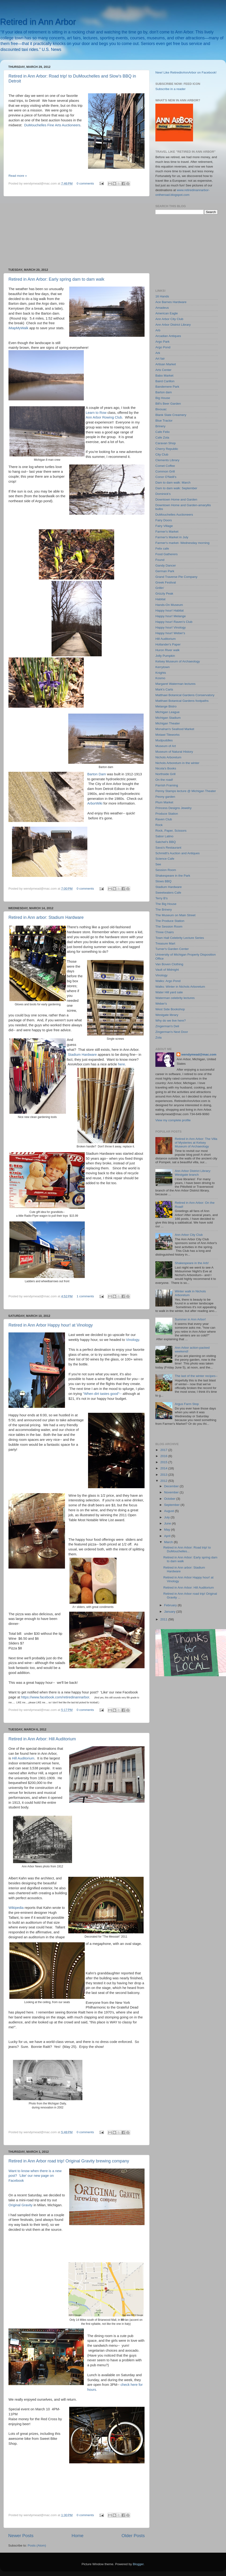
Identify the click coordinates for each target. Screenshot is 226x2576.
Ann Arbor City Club (169, 319)
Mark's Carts (164, 689)
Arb (157, 330)
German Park (164, 571)
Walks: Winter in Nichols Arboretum (180, 986)
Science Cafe (164, 858)
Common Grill (165, 471)
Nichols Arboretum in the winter (177, 763)
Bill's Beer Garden (168, 403)
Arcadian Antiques (168, 336)
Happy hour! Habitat (169, 610)
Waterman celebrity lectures (175, 998)
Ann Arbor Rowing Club (104, 417)
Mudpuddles (164, 740)
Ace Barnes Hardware (170, 302)
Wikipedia (16, 1908)
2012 (164, 1481)
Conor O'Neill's (165, 477)
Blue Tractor (164, 420)
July (167, 1517)
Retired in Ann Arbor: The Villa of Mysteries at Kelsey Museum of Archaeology (196, 1142)
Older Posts (133, 2535)
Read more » (17, 175)
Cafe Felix (162, 432)
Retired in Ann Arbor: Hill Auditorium (42, 1739)
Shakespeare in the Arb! (192, 1263)
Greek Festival (165, 582)
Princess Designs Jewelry (173, 808)
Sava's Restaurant (168, 847)
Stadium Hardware (82, 1054)
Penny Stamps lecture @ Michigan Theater (185, 791)
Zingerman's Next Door (171, 1032)
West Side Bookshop (170, 1009)
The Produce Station (169, 921)
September (172, 1505)
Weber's (161, 1003)
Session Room (165, 870)
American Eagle (166, 313)
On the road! (164, 779)
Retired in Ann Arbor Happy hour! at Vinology (50, 1325)
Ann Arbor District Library (173, 324)
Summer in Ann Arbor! (190, 1319)
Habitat (160, 599)
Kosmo (160, 678)
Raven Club (163, 819)
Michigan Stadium (168, 717)
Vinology (132, 1340)
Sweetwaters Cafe (168, 892)
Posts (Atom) (37, 2545)
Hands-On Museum (169, 605)
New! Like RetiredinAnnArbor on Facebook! (186, 72)
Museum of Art (165, 746)
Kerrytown (162, 667)
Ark (157, 353)
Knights (160, 672)
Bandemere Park (167, 386)
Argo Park (162, 341)
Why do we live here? (170, 1020)
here (121, 1064)
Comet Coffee (165, 466)
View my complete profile (173, 1120)
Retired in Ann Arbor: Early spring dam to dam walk (56, 279)
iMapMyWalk (18, 328)
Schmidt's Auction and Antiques (177, 853)
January (170, 1611)
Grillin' (159, 588)
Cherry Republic (166, 449)
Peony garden (165, 796)
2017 (164, 1450)
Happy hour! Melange (170, 616)
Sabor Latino (164, 836)
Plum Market (164, 802)
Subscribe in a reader (170, 89)
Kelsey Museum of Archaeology (177, 661)
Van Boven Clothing (169, 964)
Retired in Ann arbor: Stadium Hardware (46, 917)
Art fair (160, 358)
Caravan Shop (165, 443)
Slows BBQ (163, 881)
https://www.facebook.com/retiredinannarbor (55, 1697)
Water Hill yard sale (169, 992)
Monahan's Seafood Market (174, 729)
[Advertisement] (76, 232)
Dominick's (163, 494)
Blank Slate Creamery (170, 415)
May (167, 1529)
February (171, 1605)
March (169, 1542)
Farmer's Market (166, 531)
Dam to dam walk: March (172, 482)
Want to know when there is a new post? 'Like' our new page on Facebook (35, 2176)
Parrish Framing (166, 785)
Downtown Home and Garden (176, 499)
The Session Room (168, 926)
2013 (164, 1474)
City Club (161, 454)
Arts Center (163, 370)
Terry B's (161, 898)
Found (159, 560)
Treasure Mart (165, 943)
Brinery (160, 426)
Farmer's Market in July (171, 537)
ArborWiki (94, 803)
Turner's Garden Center (172, 949)
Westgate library (166, 1015)
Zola (158, 1037)
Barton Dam (96, 774)
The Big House (165, 904)
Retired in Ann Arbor (38, 22)
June (168, 1523)
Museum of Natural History (174, 751)
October (170, 1498)
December (172, 1486)
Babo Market (164, 375)
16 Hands (162, 296)
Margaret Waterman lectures (175, 684)
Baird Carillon (164, 381)
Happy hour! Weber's (170, 633)
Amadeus (162, 307)
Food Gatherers (166, 554)
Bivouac (161, 409)
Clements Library (167, 460)
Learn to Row (96, 413)
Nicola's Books (165, 768)
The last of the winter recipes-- (196, 1376)
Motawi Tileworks (167, 734)
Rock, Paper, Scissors (170, 830)
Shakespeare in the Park (172, 875)
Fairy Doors (163, 520)
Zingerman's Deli (167, 1026)
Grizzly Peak (164, 593)
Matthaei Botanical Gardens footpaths (182, 701)
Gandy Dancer (165, 565)
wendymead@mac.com (198, 1054)
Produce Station (166, 813)
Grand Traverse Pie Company (176, 577)
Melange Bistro (166, 706)
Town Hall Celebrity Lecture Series (179, 938)
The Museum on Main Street (175, 915)
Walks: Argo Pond (168, 981)
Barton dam (163, 392)
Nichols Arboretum (168, 757)
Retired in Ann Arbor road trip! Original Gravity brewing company (68, 2161)
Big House (162, 398)
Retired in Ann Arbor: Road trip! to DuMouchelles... (187, 1549)
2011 (164, 1619)
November (172, 1492)
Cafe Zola (162, 437)
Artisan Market (165, 364)
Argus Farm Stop (187, 1404)
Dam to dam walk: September (176, 488)
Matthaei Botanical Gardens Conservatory (184, 695)
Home (77, 2535)
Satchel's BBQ (165, 842)
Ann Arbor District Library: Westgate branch (193, 1172)
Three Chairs (164, 932)
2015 (164, 1462)
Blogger (138, 2564)
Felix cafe (162, 548)
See (158, 864)
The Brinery (163, 909)
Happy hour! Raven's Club (173, 622)
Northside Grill (165, 774)
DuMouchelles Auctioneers (174, 514)
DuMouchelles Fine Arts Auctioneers (52, 125)
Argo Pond (162, 347)
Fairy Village (164, 526)
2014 (164, 1468)
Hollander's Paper (168, 644)
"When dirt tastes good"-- (102, 1394)
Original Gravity (20, 2205)
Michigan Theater (167, 723)
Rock (159, 825)
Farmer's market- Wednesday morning (182, 543)
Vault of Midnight (167, 969)
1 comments (85, 1296)
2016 (164, 1456)
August (169, 1511)
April (167, 1536)
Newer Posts (20, 2535)
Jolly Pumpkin (165, 655)
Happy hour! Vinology (170, 627)
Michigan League (167, 712)
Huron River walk (167, 650)
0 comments (85, 183)
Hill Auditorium (23, 1758)
